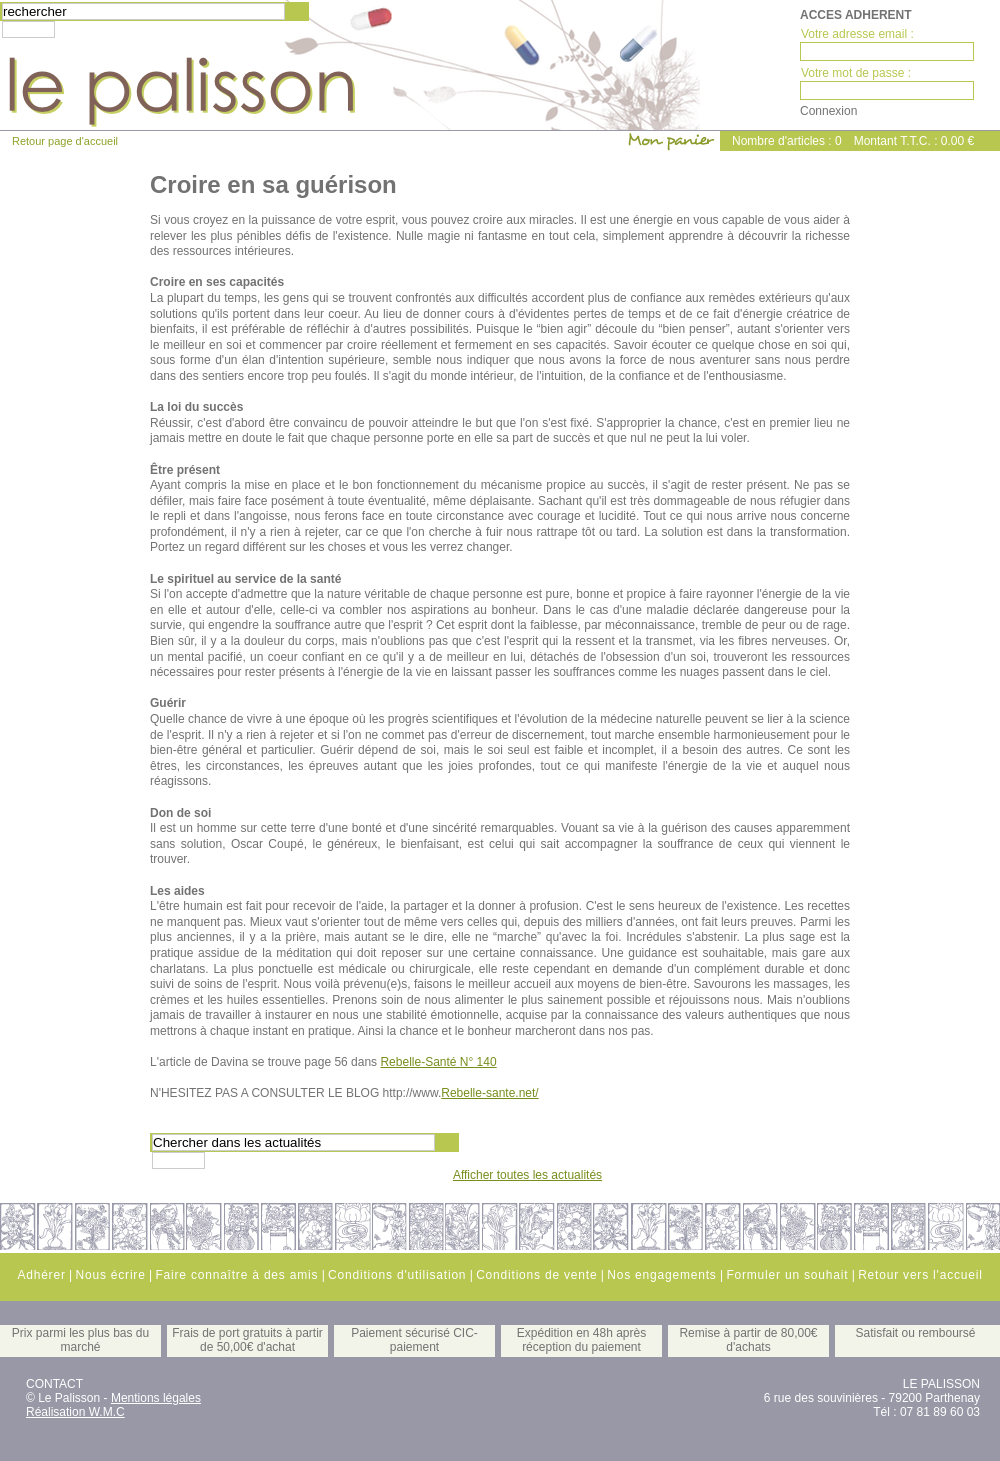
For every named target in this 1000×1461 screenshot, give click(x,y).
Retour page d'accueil (65, 141)
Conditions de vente (536, 1275)
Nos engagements (661, 1275)
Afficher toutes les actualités (527, 1175)
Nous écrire (110, 1275)
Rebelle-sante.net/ (489, 1093)
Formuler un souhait (787, 1275)
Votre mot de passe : (856, 73)
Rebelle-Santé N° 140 (438, 1062)
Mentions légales (156, 1398)
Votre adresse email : (857, 34)
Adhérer (41, 1275)
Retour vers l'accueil (920, 1275)
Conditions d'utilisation (397, 1275)
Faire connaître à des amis (236, 1275)
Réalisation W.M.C (75, 1412)
